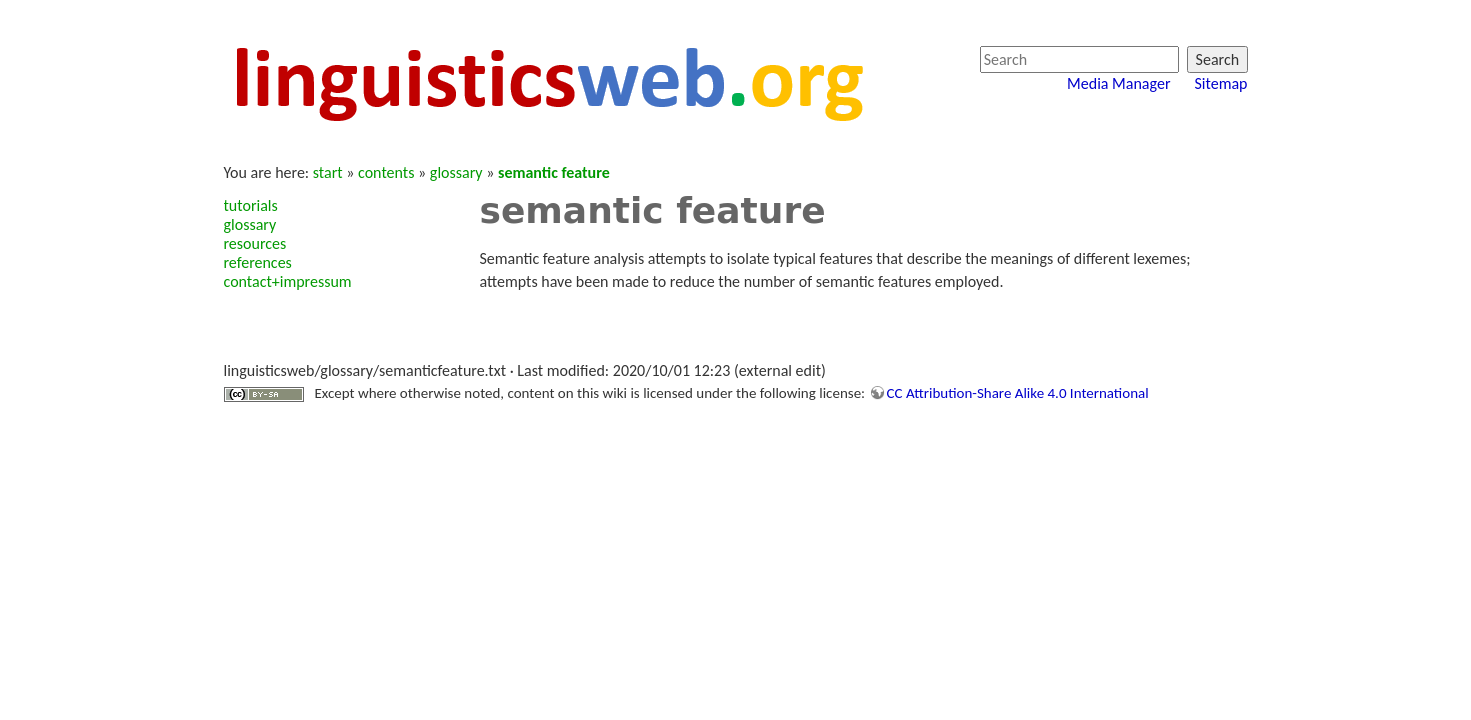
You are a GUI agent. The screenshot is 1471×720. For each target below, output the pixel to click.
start (328, 172)
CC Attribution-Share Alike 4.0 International (1018, 393)
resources (255, 243)
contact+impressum (288, 281)
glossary (456, 172)
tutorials (251, 205)
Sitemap (1220, 83)
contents (386, 172)
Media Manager (1118, 83)
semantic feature (554, 172)
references (258, 262)
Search (1218, 59)
